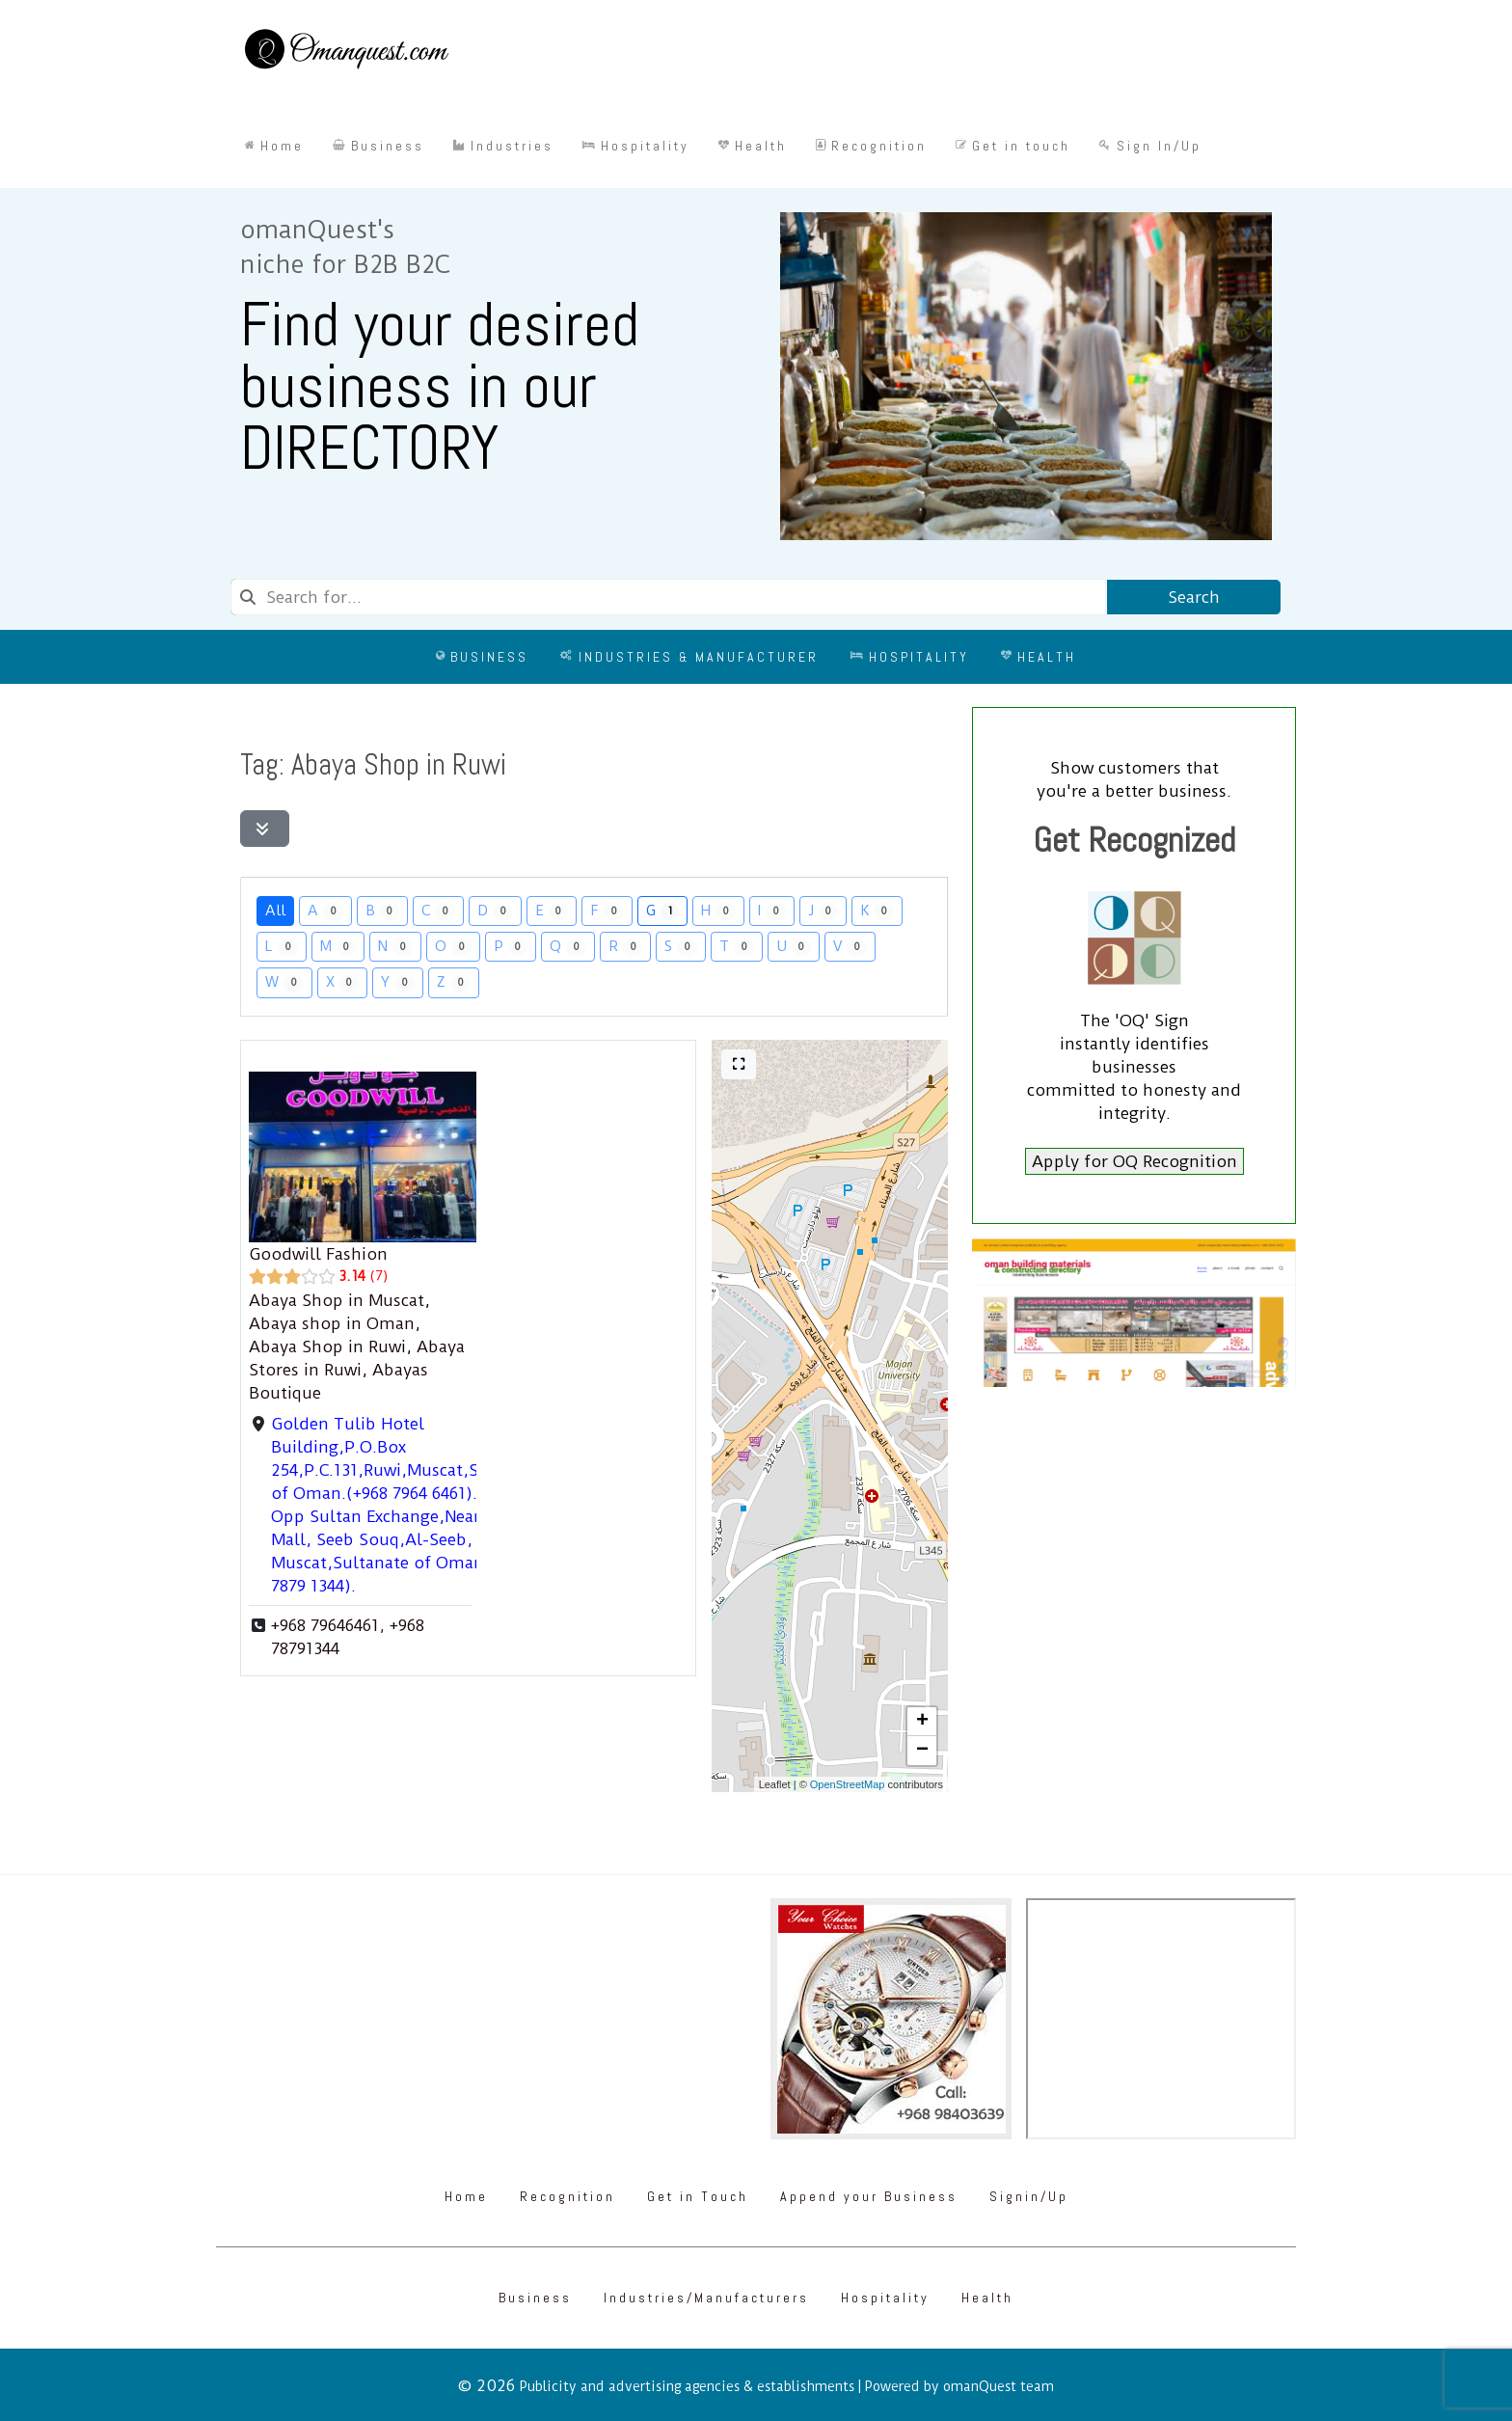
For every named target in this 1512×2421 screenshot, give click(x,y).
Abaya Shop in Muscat (336, 1300)
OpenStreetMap (847, 1784)
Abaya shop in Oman (332, 1323)
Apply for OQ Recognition (1134, 1161)
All (275, 910)
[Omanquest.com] (345, 52)
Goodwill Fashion (318, 1254)
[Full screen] (738, 1064)
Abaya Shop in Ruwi (327, 1346)
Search (1194, 597)
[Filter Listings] (264, 828)
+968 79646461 (325, 1625)
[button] (921, 1721)
